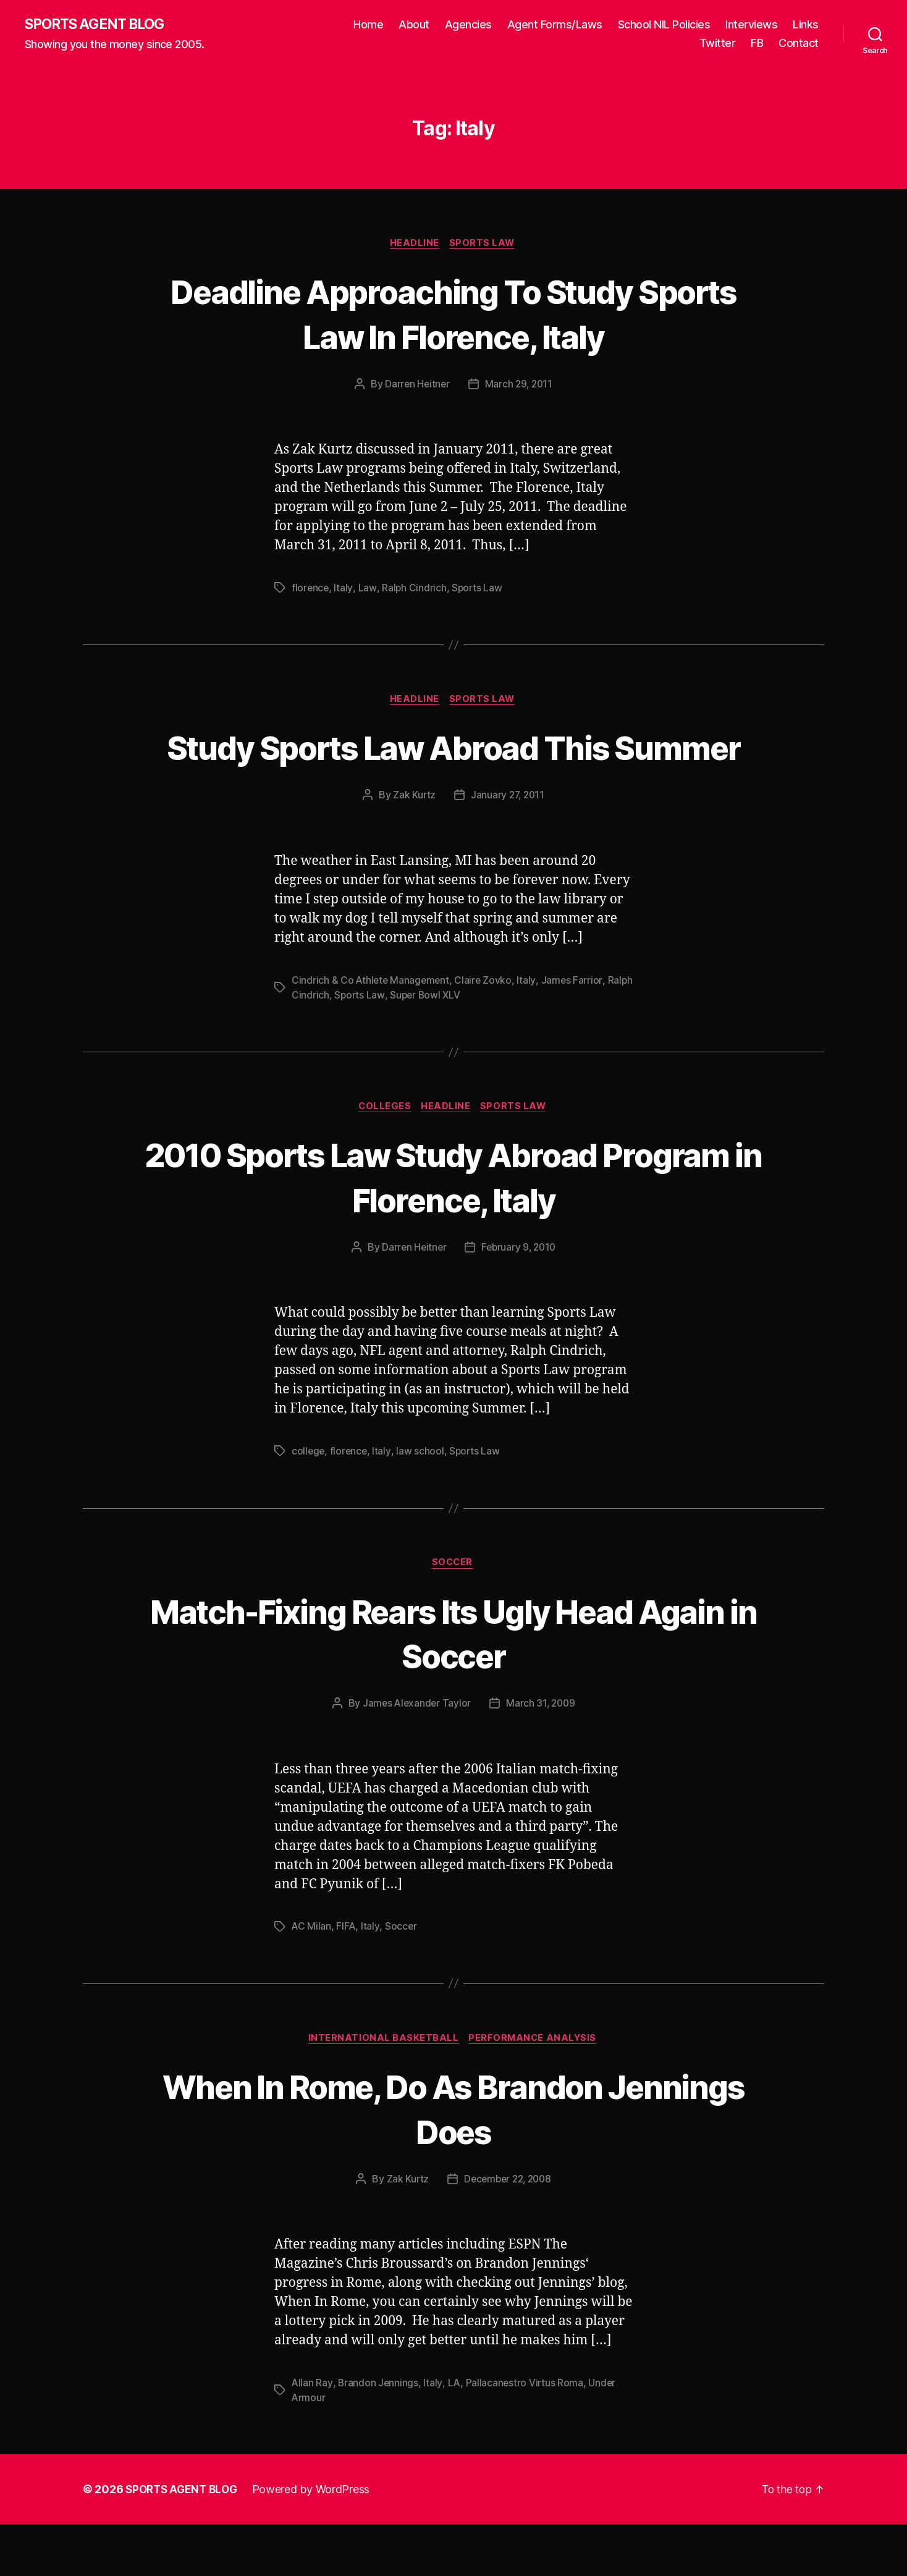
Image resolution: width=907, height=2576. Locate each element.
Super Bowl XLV (454, 1043)
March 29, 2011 (519, 386)
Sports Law (484, 244)
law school (421, 1501)
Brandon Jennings (379, 2434)
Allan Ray (312, 2434)
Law (367, 590)
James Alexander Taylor (415, 1754)
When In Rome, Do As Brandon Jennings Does (453, 2159)
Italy (344, 590)
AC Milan (312, 1977)
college (309, 1501)
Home (368, 25)
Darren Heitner (416, 386)
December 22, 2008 (508, 2231)
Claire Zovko (486, 1028)
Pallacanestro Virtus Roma (525, 2434)
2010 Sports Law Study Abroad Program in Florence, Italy (453, 1225)
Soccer (453, 1613)
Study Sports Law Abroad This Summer (453, 772)
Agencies (468, 25)
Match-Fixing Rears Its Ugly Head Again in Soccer (454, 1682)
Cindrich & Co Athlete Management (372, 1028)
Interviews (751, 25)
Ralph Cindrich (414, 590)
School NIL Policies (664, 25)
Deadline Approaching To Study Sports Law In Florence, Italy (453, 314)
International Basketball (382, 2089)
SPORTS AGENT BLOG (99, 24)
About (414, 25)
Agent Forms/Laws (554, 25)
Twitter (717, 43)
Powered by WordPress (317, 2541)
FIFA (346, 1977)
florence (311, 590)
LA (454, 2434)
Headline (414, 244)
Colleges (383, 1155)
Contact (798, 43)
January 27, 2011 (508, 843)
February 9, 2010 (520, 1297)
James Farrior (574, 1028)
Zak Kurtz (412, 843)
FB (757, 43)
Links (806, 25)
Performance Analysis (535, 2089)
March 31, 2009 (541, 1754)
